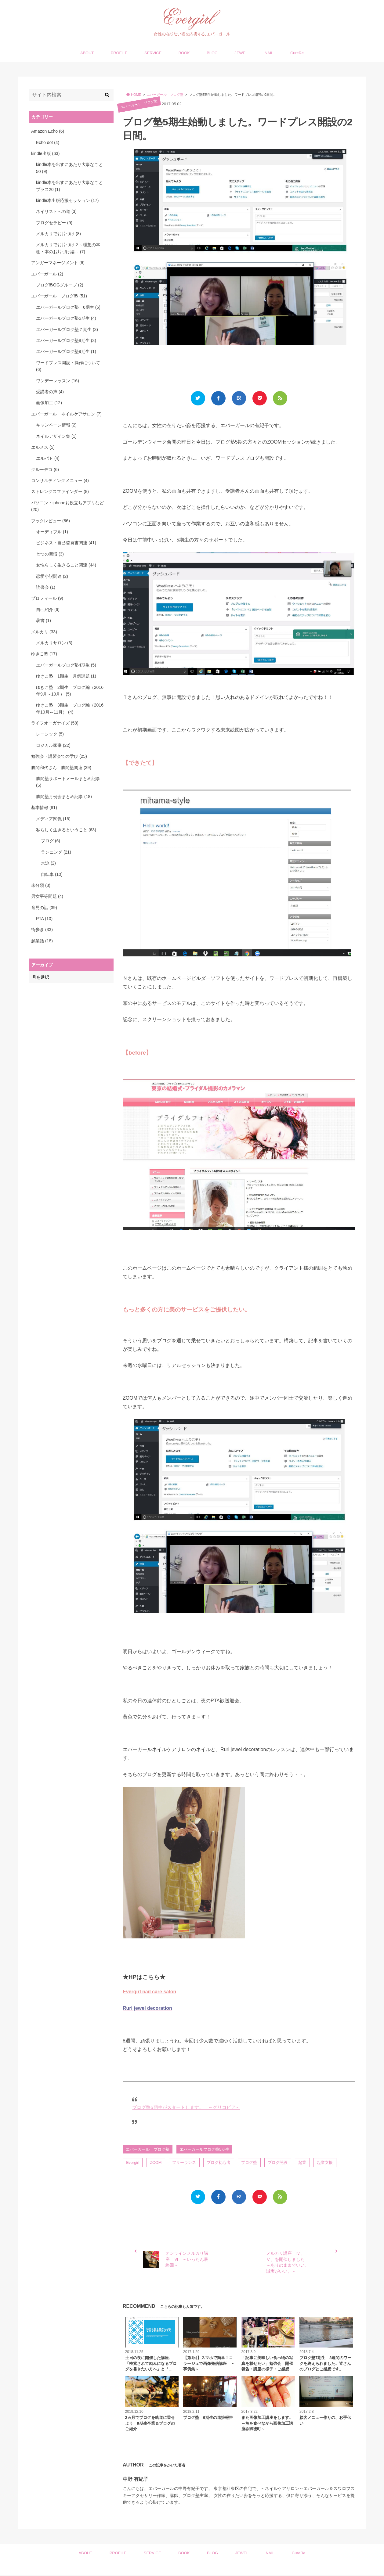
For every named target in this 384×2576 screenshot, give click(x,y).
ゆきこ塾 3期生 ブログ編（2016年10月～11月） (69, 708)
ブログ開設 (279, 2162)
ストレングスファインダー (60, 491)
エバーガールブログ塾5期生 (205, 2149)
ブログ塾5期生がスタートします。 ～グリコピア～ (186, 2107)
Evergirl (132, 2162)
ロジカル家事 (53, 745)
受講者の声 (50, 391)
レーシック (50, 734)
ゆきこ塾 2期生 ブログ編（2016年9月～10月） (69, 690)
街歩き (42, 929)
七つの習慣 (50, 554)
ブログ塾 (251, 2162)
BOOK (184, 53)
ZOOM (156, 2162)
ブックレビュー (50, 520)
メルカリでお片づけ (58, 233)
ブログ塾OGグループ (59, 284)
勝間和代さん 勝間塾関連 (61, 767)
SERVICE (152, 53)
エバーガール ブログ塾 (139, 104)
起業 (304, 2162)
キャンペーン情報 (56, 425)
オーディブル (52, 531)
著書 (43, 620)
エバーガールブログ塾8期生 (66, 340)
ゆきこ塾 (44, 653)
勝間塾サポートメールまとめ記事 (68, 782)
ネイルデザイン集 (56, 436)
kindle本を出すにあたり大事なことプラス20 (69, 186)
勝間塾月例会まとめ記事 (64, 796)
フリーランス (185, 2162)
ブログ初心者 (220, 2162)
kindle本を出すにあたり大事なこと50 (69, 168)
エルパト (48, 458)
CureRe (297, 53)
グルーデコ (45, 469)
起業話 (42, 940)
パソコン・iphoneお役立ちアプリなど (67, 506)
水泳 (48, 863)
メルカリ (44, 631)
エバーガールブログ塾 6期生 (68, 307)
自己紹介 (48, 609)
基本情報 (44, 807)
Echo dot (47, 142)
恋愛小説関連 (52, 576)
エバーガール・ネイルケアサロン (66, 414)
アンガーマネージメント (58, 262)
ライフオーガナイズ (54, 723)
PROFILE (119, 53)
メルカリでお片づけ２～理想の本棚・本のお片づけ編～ (68, 248)
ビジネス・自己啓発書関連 (66, 542)
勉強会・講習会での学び (59, 756)
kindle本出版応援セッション (67, 200)
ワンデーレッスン (57, 380)
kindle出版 (45, 153)
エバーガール (47, 274)
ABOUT (87, 53)
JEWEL (241, 53)
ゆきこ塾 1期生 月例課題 (66, 676)
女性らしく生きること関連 (66, 565)
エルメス (43, 447)
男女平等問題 (47, 896)
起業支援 (327, 2162)
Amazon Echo (47, 131)
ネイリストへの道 (56, 211)
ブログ (50, 840)
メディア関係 (53, 818)
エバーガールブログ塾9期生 (66, 351)
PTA (44, 918)
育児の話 (44, 907)
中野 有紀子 (135, 2480)
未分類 (40, 885)
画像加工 (49, 402)
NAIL (269, 53)
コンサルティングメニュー (60, 480)
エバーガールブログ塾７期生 (67, 329)
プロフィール (47, 598)
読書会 (45, 587)
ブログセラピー (54, 222)
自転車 (52, 874)
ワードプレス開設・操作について (68, 366)
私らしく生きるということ (66, 829)
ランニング (56, 852)
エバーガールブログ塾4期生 (66, 665)
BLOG (212, 53)
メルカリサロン (54, 642)
